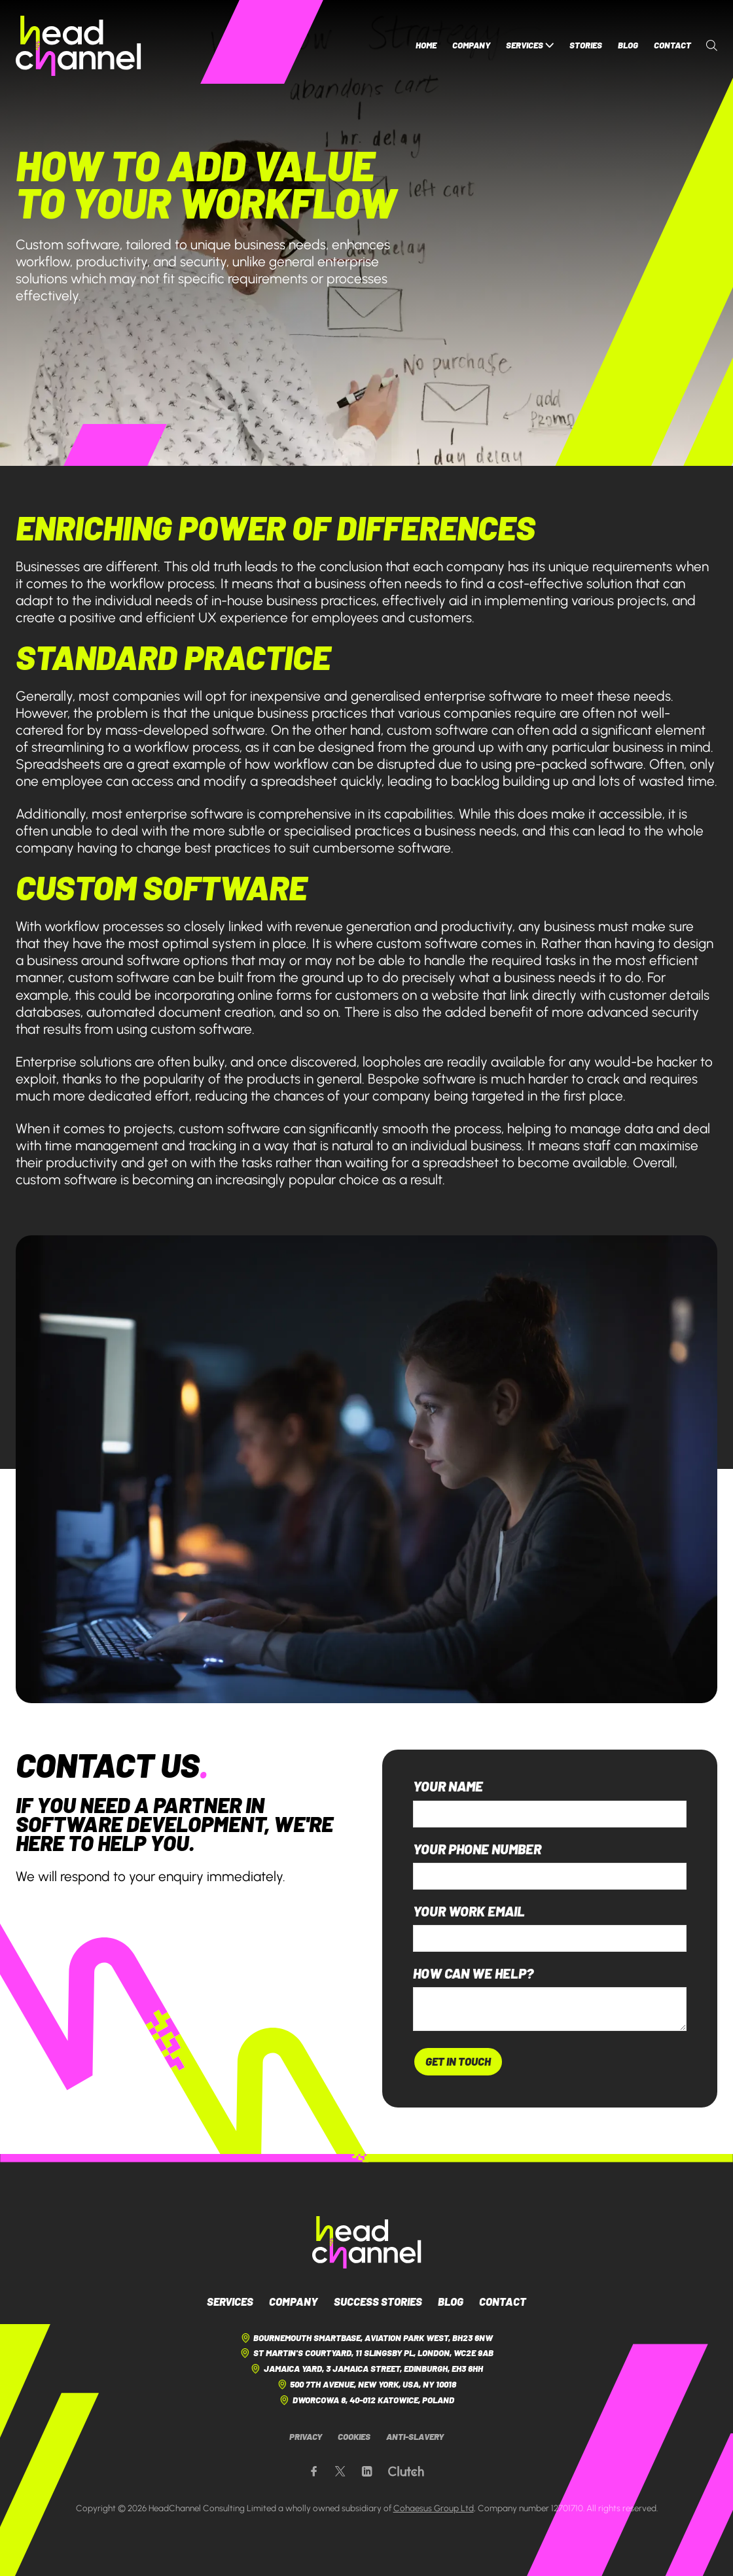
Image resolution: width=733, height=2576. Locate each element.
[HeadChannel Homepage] (78, 46)
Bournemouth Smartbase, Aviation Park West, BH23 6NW (366, 2338)
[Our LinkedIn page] (366, 2471)
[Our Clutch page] (406, 2471)
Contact (672, 45)
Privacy (305, 2436)
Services (530, 45)
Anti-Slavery (415, 2436)
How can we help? (473, 1973)
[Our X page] (340, 2471)
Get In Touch (458, 2061)
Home (426, 45)
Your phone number (477, 1849)
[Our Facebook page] (313, 2471)
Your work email (469, 1911)
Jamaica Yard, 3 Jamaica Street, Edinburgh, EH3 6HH (366, 2368)
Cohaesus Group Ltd (433, 2508)
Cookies (354, 2436)
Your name (448, 1786)
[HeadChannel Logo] (366, 2242)
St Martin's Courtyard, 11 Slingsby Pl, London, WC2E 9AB (366, 2353)
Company (471, 45)
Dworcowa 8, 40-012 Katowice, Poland (366, 2400)
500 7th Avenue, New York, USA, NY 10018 (366, 2384)
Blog (628, 45)
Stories (585, 45)
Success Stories (378, 2301)
